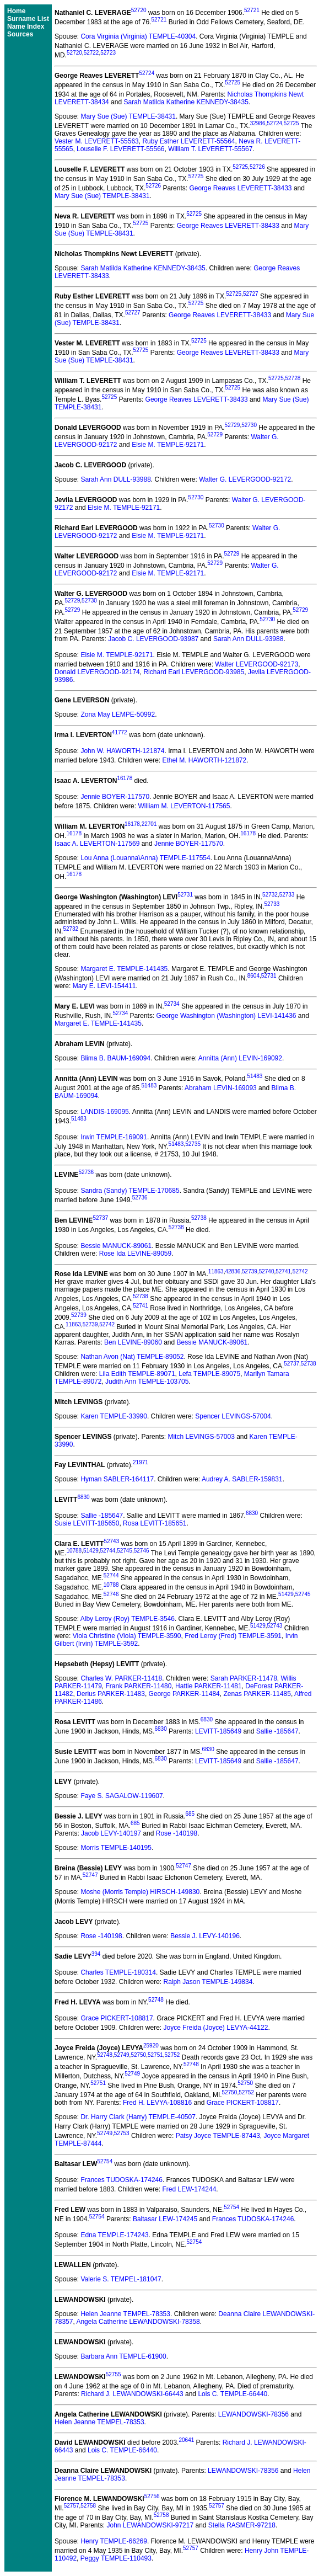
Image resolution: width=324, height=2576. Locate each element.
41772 (119, 732)
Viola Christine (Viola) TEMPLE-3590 (127, 1636)
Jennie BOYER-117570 (114, 797)
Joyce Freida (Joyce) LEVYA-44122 (216, 2027)
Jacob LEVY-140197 (111, 1833)
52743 (111, 1541)
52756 (152, 2496)
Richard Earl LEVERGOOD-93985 (193, 672)
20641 (186, 2440)
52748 (156, 2000)
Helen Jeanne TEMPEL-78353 (125, 2314)
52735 (193, 1144)
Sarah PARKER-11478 (243, 1678)
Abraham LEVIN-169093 (221, 1088)
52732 (270, 895)
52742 (300, 1271)
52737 (100, 1218)
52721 (252, 10)
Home (16, 11)
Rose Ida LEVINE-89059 (135, 1253)
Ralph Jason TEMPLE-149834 (208, 1982)
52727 (250, 294)
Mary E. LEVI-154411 (104, 986)
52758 (88, 2506)
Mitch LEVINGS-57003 (201, 1437)
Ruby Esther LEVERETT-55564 (188, 141)
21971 (140, 1462)
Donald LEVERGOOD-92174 (97, 672)
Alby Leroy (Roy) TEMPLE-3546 (127, 1619)
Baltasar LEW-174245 (165, 2219)
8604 (253, 976)
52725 (232, 82)
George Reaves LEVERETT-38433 (240, 188)
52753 (121, 2133)
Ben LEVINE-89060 (133, 1342)
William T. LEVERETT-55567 (210, 149)
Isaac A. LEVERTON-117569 (97, 843)
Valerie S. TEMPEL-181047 (120, 2279)
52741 (283, 1271)
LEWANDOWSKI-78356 (253, 2414)
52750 (138, 2055)
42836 (232, 1271)
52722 (91, 53)
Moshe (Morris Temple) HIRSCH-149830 (139, 1892)
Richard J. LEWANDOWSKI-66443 (132, 2394)
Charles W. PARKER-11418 (121, 1678)
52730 (249, 425)
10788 (74, 1551)
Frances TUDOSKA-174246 (121, 2180)
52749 (121, 2055)
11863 (216, 1271)
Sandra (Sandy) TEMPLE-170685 (129, 1190)
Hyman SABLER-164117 (117, 1479)
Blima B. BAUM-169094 (115, 1058)
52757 (71, 2506)
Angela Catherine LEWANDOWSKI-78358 (137, 2322)
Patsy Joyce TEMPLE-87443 (218, 2136)
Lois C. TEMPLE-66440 (232, 2394)
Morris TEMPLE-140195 (116, 1848)
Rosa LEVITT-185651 (154, 1523)
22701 (149, 824)
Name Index (25, 26)
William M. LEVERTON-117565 (184, 806)
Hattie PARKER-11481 (208, 1686)
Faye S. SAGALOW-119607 (121, 1796)
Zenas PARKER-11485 (257, 1694)
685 (190, 1814)
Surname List (28, 19)
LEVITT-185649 (218, 1731)
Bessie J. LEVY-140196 (205, 1936)
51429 (91, 1551)
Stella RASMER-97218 (242, 2525)
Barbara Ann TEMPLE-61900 (123, 2356)
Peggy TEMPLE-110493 (116, 2558)
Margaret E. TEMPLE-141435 (124, 969)
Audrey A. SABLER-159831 (242, 1479)
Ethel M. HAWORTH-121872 (204, 760)
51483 (255, 1076)
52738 (199, 1218)
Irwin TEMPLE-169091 (113, 1137)
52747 (183, 1866)
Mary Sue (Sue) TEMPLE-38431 (128, 116)
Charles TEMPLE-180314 (118, 1972)
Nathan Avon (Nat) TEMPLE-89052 (131, 1357)
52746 (141, 1551)
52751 (155, 2055)
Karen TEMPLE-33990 (113, 1416)
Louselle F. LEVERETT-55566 (120, 149)
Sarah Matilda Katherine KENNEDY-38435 (185, 102)
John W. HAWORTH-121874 (122, 751)
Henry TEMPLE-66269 (113, 2541)
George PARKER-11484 (184, 1694)
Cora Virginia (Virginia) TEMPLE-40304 (138, 36)
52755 (113, 2374)
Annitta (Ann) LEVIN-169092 (240, 1058)
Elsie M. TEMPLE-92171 (168, 445)
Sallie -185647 (101, 1515)
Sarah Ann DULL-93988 (115, 479)
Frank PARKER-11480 (139, 1686)
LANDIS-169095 (104, 1112)
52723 (108, 53)
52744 (108, 1551)
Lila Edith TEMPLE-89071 (137, 1374)
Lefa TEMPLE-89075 (209, 1374)
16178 (124, 778)
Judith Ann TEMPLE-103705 (146, 1381)
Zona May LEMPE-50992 (117, 714)
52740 (266, 1271)
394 (96, 1954)
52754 (104, 2161)
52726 (257, 167)
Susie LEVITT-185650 (87, 1523)
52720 (139, 10)
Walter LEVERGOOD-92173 (256, 664)
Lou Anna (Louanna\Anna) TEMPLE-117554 (145, 858)
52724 (146, 73)
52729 (232, 425)
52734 (172, 1004)
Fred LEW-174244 (189, 2189)
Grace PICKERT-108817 (116, 2018)
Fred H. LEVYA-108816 (157, 2102)
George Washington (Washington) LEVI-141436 (226, 1016)
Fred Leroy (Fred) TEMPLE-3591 (233, 1636)
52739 (249, 1271)
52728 (292, 378)
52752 (172, 2055)
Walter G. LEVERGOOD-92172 (245, 479)
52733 (287, 895)
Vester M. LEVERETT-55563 (97, 141)
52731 (185, 895)
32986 (258, 123)
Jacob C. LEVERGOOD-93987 (153, 639)
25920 (151, 2045)
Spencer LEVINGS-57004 (233, 1416)
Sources (20, 34)
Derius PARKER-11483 (111, 1694)
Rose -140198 (176, 1833)
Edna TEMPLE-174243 (114, 2235)
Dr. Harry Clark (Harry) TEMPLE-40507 (138, 2117)
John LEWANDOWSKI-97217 (150, 2525)
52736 (86, 1172)
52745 (124, 1551)
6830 (83, 1497)
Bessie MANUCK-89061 (116, 1246)
